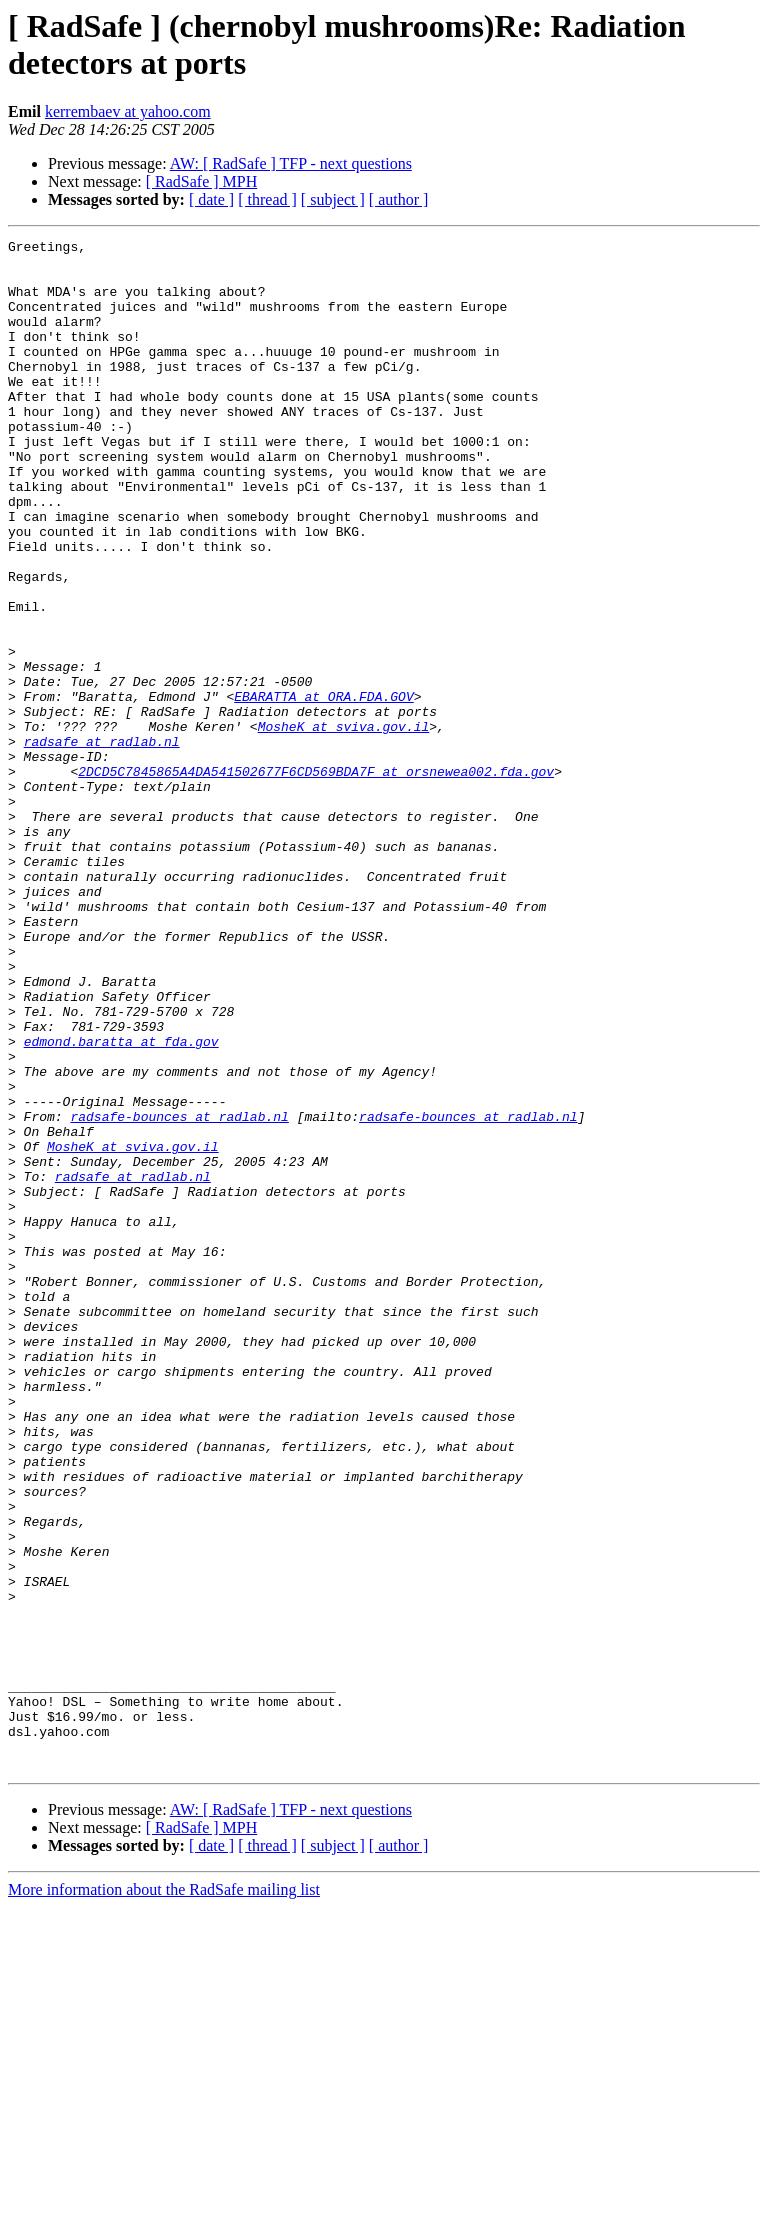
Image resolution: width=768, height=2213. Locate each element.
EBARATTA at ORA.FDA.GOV (323, 789)
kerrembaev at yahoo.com (128, 111)
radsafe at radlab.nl (102, 843)
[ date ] (211, 199)
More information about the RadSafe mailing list (164, 2195)
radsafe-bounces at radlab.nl (179, 1293)
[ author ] (399, 199)
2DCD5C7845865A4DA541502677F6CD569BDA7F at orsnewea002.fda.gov (316, 879)
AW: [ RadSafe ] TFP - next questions (291, 163)
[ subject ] (333, 199)
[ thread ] (267, 199)
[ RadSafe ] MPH (202, 181)
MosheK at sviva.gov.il (344, 825)
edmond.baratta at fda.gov (121, 1203)
